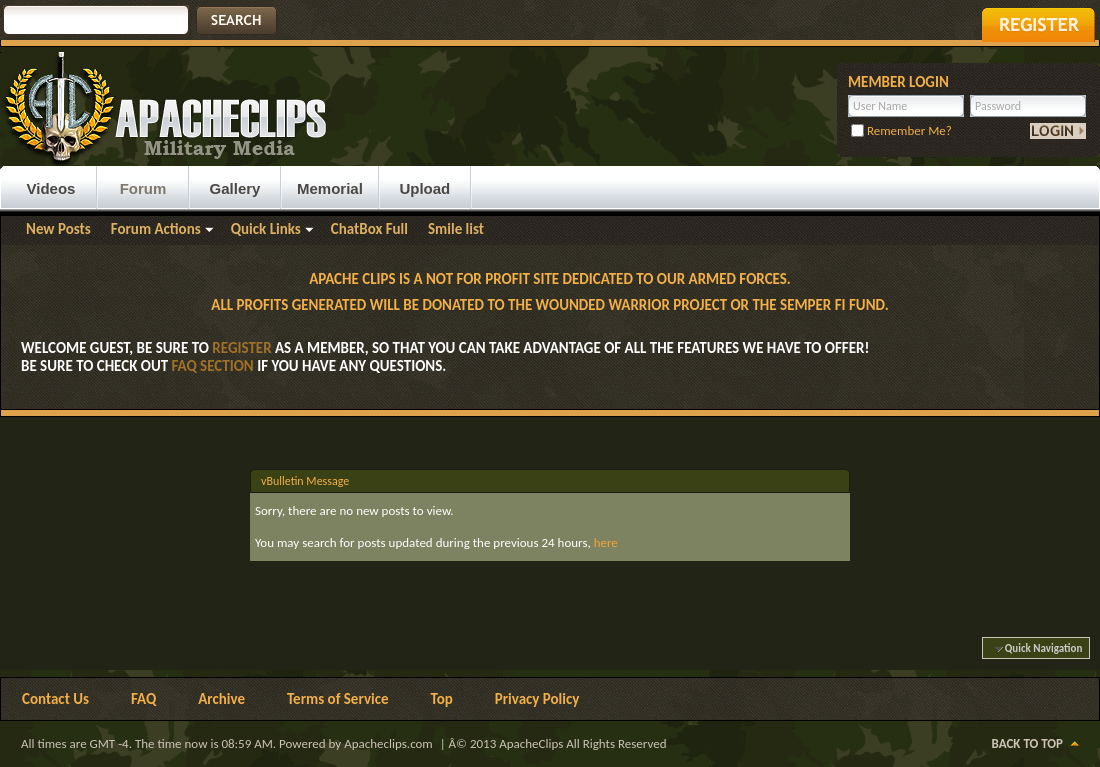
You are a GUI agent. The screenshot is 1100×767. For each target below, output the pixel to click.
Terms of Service (338, 699)
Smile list (456, 229)
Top (442, 699)
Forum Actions (156, 229)
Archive (221, 699)
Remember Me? (901, 130)
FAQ (143, 699)
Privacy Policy (537, 699)
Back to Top (1027, 743)
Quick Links (266, 229)
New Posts (58, 229)
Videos (51, 188)
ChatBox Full (369, 229)
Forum (143, 188)
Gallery (235, 188)
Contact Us (55, 699)
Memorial (330, 188)
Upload (424, 188)
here (606, 542)
